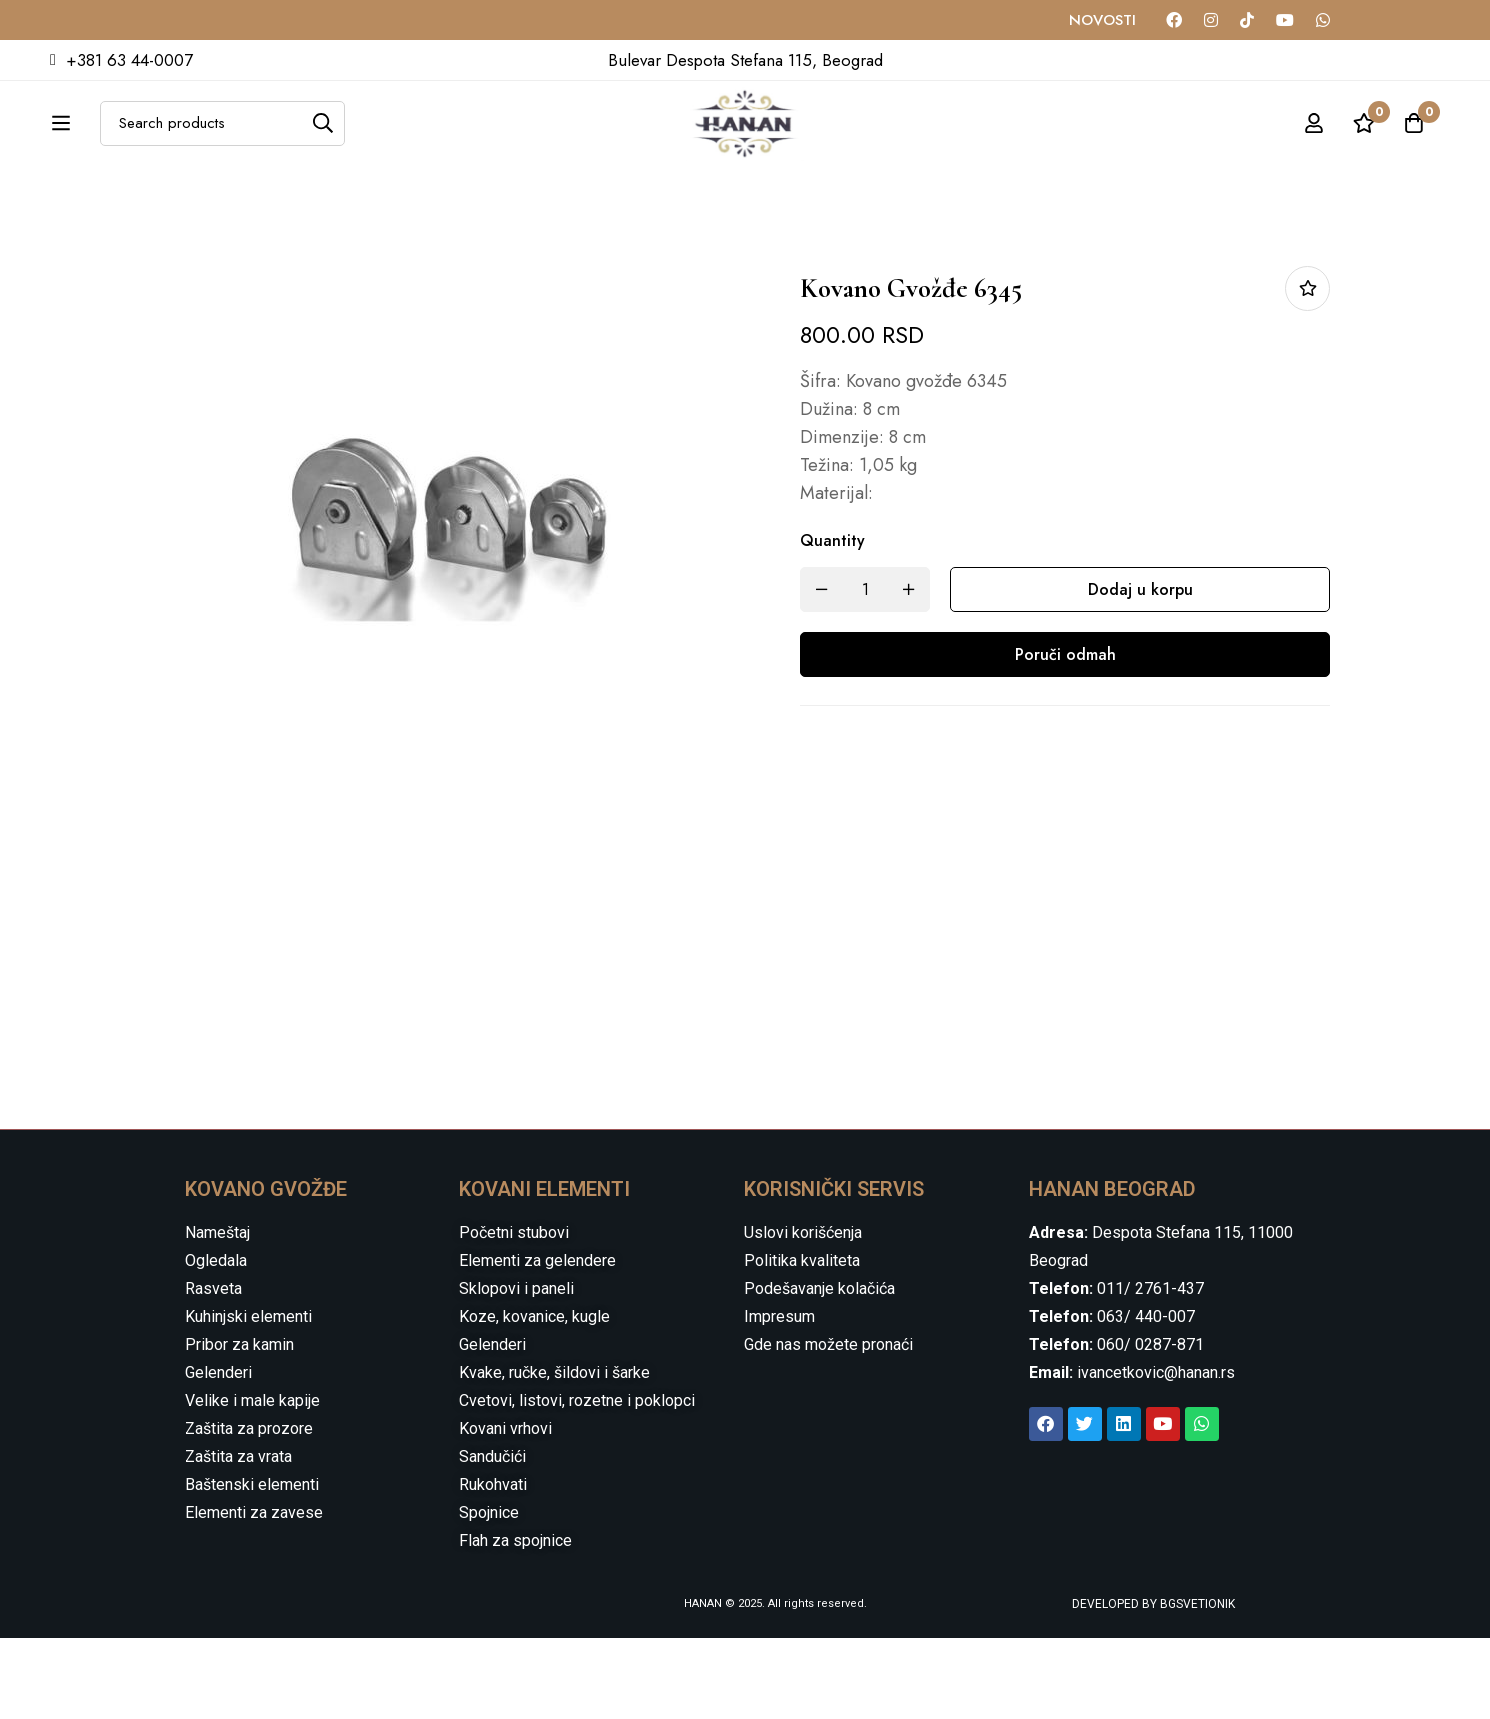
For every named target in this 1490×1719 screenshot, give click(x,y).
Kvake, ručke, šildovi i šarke (554, 1453)
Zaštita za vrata (238, 1537)
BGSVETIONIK (1196, 1685)
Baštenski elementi (252, 1565)
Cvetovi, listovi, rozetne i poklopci (577, 1481)
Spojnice (489, 1593)
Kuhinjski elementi (248, 1397)
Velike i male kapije (252, 1481)
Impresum (779, 1397)
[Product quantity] (865, 670)
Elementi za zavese (254, 1593)
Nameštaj (217, 1313)
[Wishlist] (1364, 145)
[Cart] (1414, 145)
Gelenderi (218, 1453)
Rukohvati (493, 1565)
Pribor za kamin (239, 1425)
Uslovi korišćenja (803, 1313)
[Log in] (1314, 145)
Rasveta (213, 1369)
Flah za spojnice (515, 1621)
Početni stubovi (514, 1313)
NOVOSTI (1102, 20)
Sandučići (492, 1537)
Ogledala (216, 1341)
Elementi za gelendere (537, 1341)
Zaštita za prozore (249, 1509)
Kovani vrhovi (505, 1509)
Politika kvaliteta (802, 1341)
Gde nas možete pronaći (828, 1425)
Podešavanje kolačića (819, 1369)
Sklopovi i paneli (516, 1369)
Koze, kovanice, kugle (534, 1397)
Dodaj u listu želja (1307, 369)
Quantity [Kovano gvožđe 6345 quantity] (832, 621)
